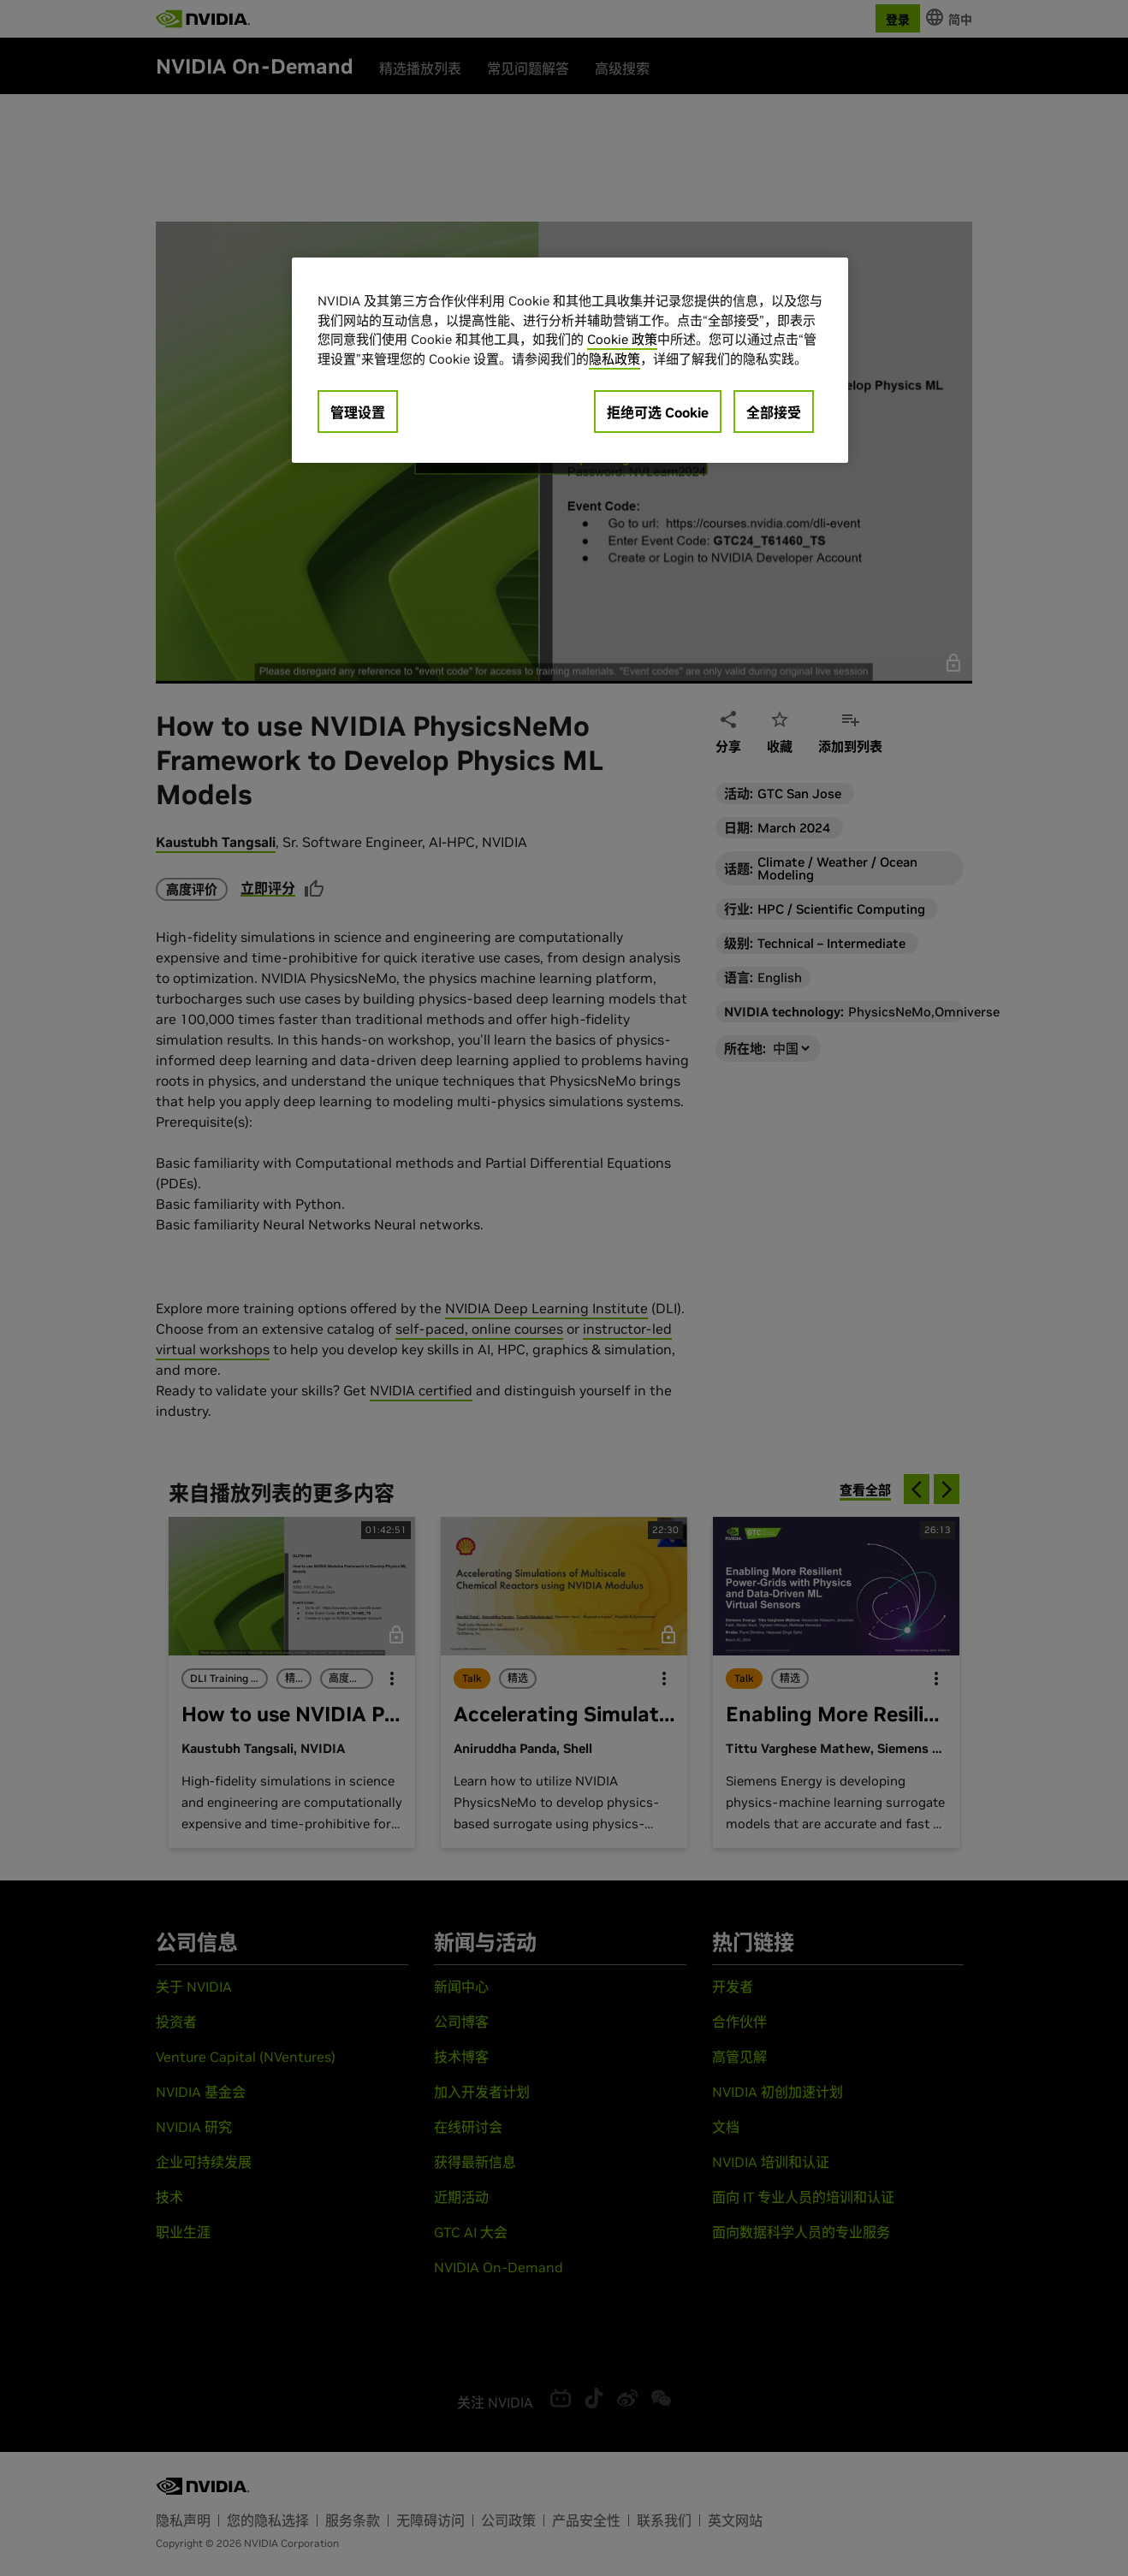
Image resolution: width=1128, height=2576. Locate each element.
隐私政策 (614, 359)
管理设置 (357, 412)
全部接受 (773, 412)
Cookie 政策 (622, 339)
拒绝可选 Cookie (658, 412)
